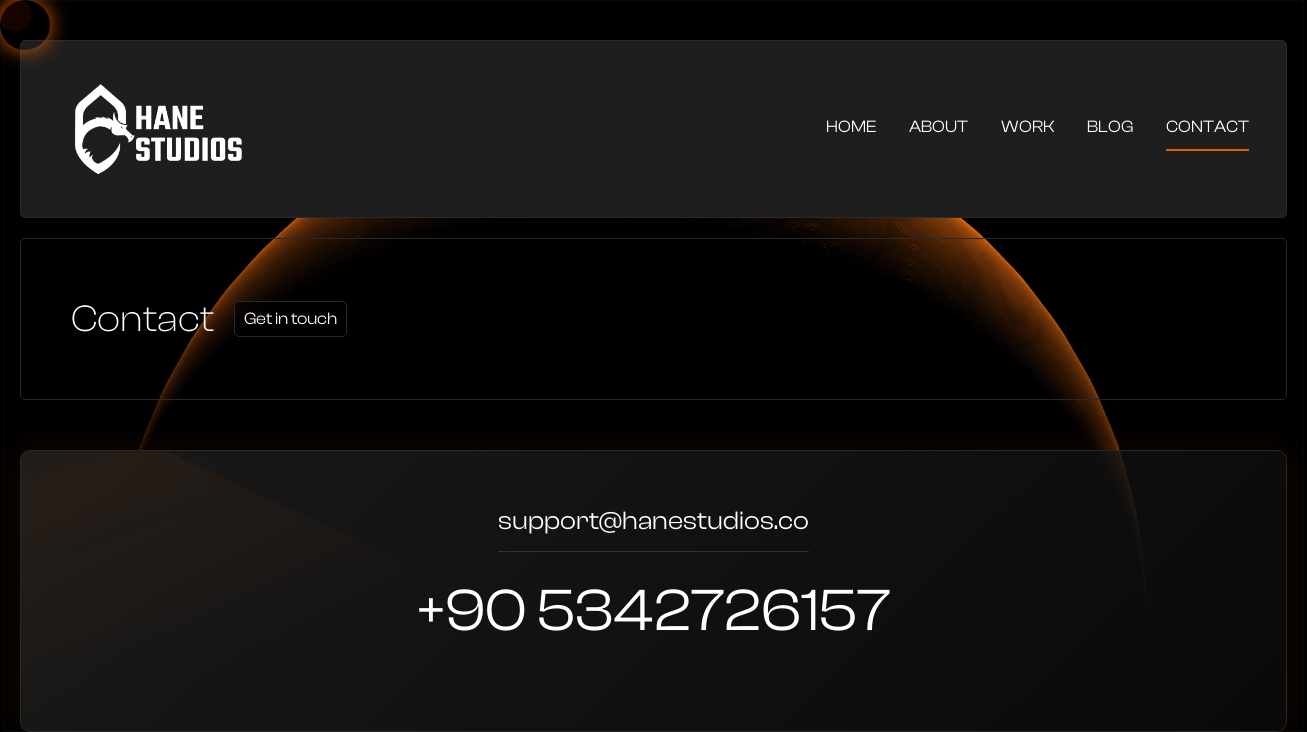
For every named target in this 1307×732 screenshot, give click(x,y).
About (938, 126)
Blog (1110, 126)
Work (1027, 126)
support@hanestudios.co (653, 523)
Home (851, 126)
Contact (1207, 126)
